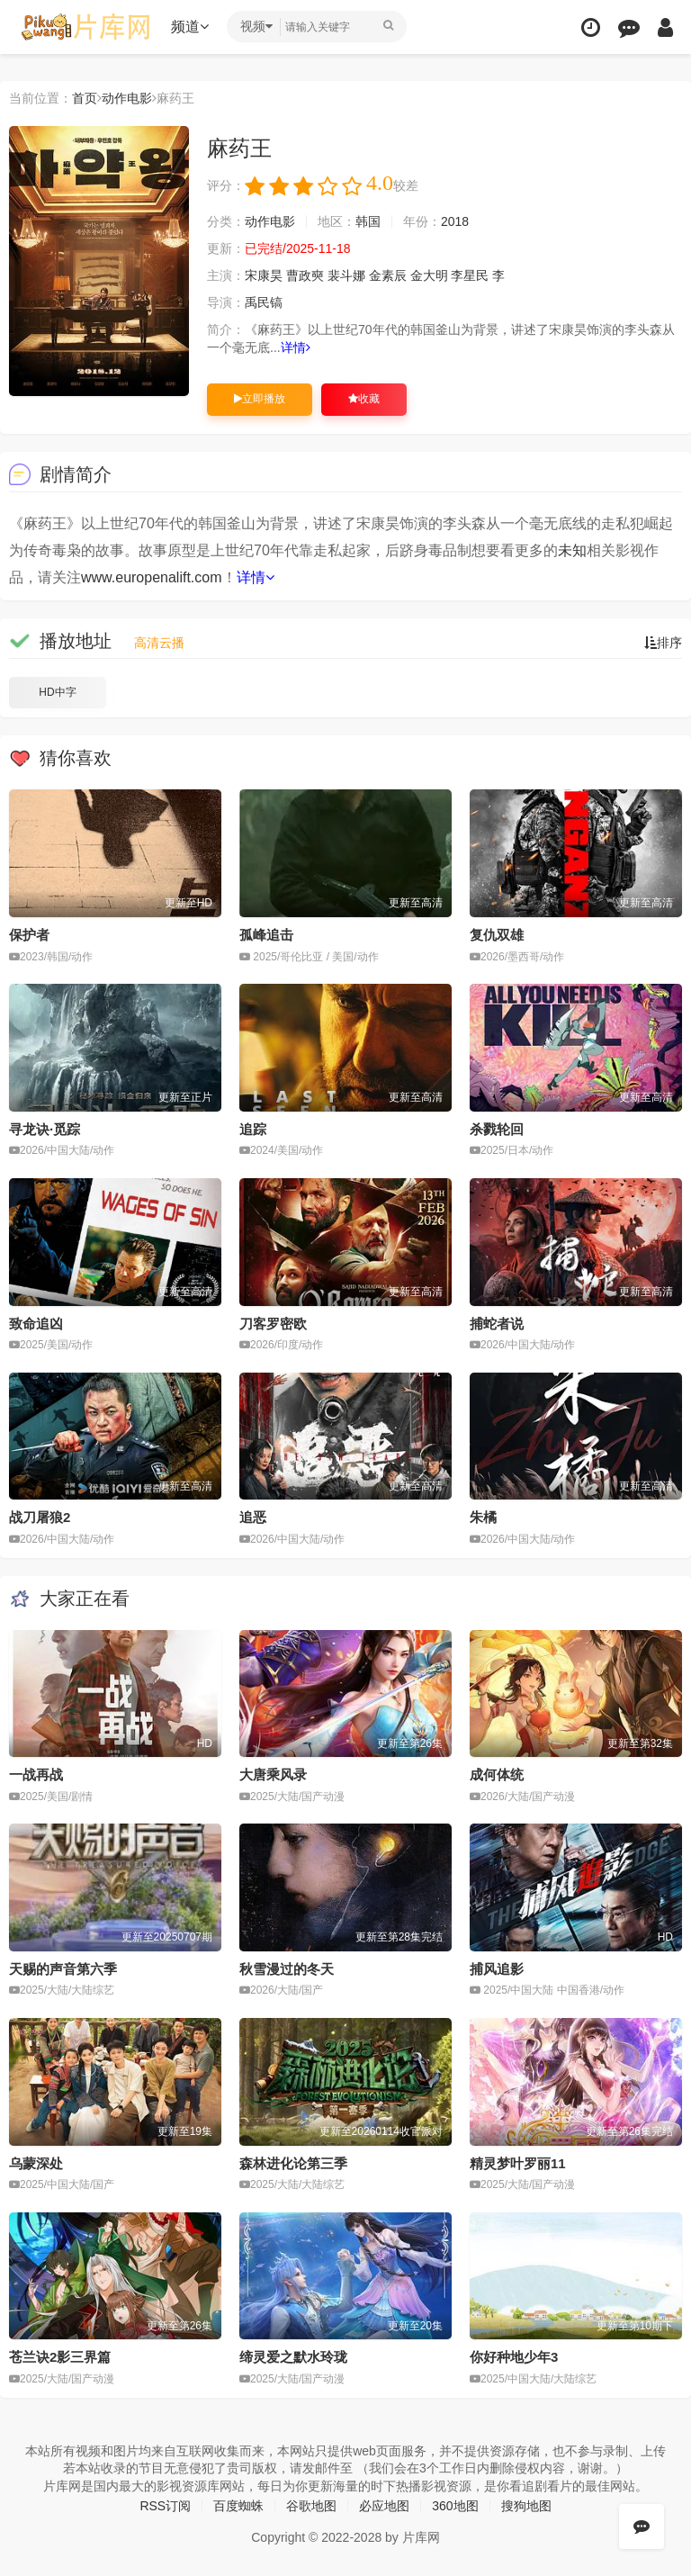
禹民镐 (264, 302)
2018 (455, 221)
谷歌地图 (311, 2506)
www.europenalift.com (151, 577)
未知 (572, 550)
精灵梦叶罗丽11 (518, 2163)
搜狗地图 (526, 2506)
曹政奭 (305, 275)
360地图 (455, 2506)
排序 (663, 642)
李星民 (470, 275)
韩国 (368, 221)
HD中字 (57, 692)
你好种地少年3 (514, 2356)
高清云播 (159, 642)
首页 (84, 98)
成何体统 (497, 1774)
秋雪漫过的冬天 (286, 1969)
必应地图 (384, 2506)
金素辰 (388, 275)
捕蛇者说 (497, 1323)
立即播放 (259, 398)
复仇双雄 (497, 934)
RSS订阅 (165, 2506)
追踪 (252, 1129)
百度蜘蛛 (238, 2506)
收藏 (364, 398)
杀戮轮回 (497, 1129)
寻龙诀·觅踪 (44, 1129)
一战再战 (36, 1774)
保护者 (29, 934)
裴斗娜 (346, 275)
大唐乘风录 (273, 1774)
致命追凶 (36, 1323)
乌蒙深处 (36, 2163)
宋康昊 (264, 275)
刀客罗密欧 (273, 1323)
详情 (295, 347)
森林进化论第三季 (293, 2163)
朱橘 (483, 1517)
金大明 (429, 275)
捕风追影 (497, 1969)
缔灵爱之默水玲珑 (293, 2356)
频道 (190, 26)
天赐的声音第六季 (63, 1969)
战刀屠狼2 (39, 1517)
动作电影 (127, 98)
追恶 (252, 1517)
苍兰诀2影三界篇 (60, 2356)
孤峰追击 (266, 934)
